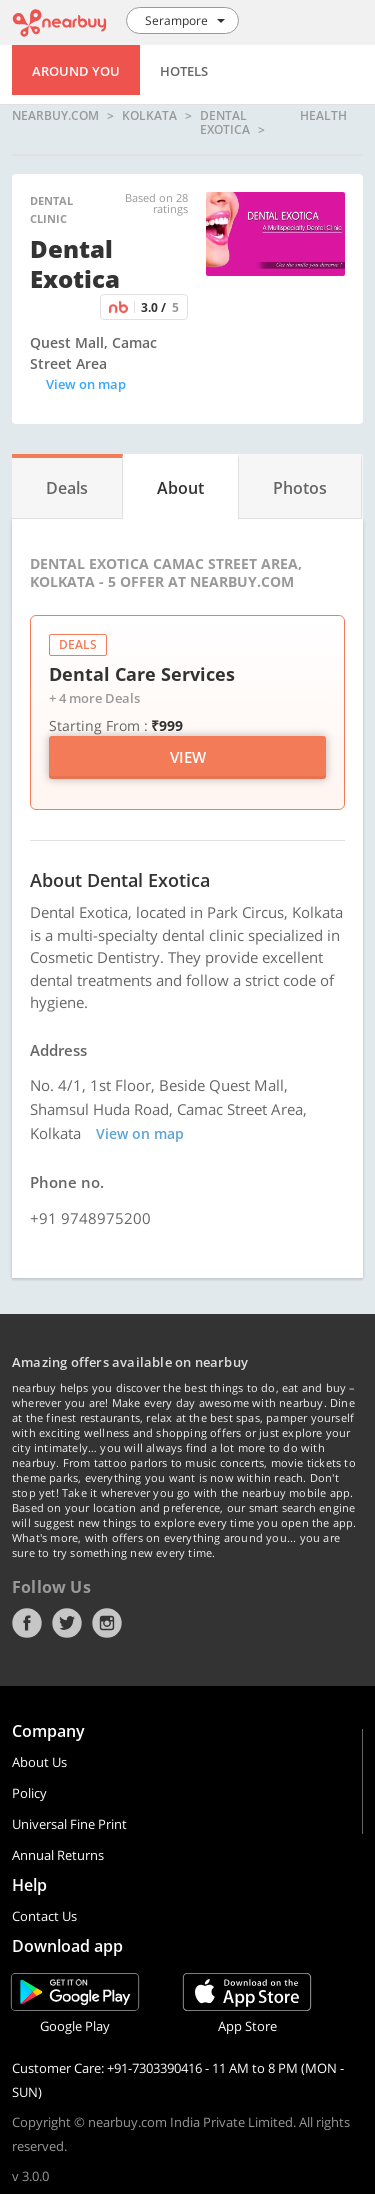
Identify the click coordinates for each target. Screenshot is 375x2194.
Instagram (107, 1623)
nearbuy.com (55, 116)
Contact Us (44, 1916)
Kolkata (149, 116)
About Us (39, 1762)
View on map (86, 384)
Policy (29, 1793)
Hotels (184, 71)
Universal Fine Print (69, 1824)
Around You (76, 71)
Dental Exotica (225, 122)
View (188, 757)
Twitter (67, 1623)
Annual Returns (58, 1855)
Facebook (27, 1623)
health (323, 116)
